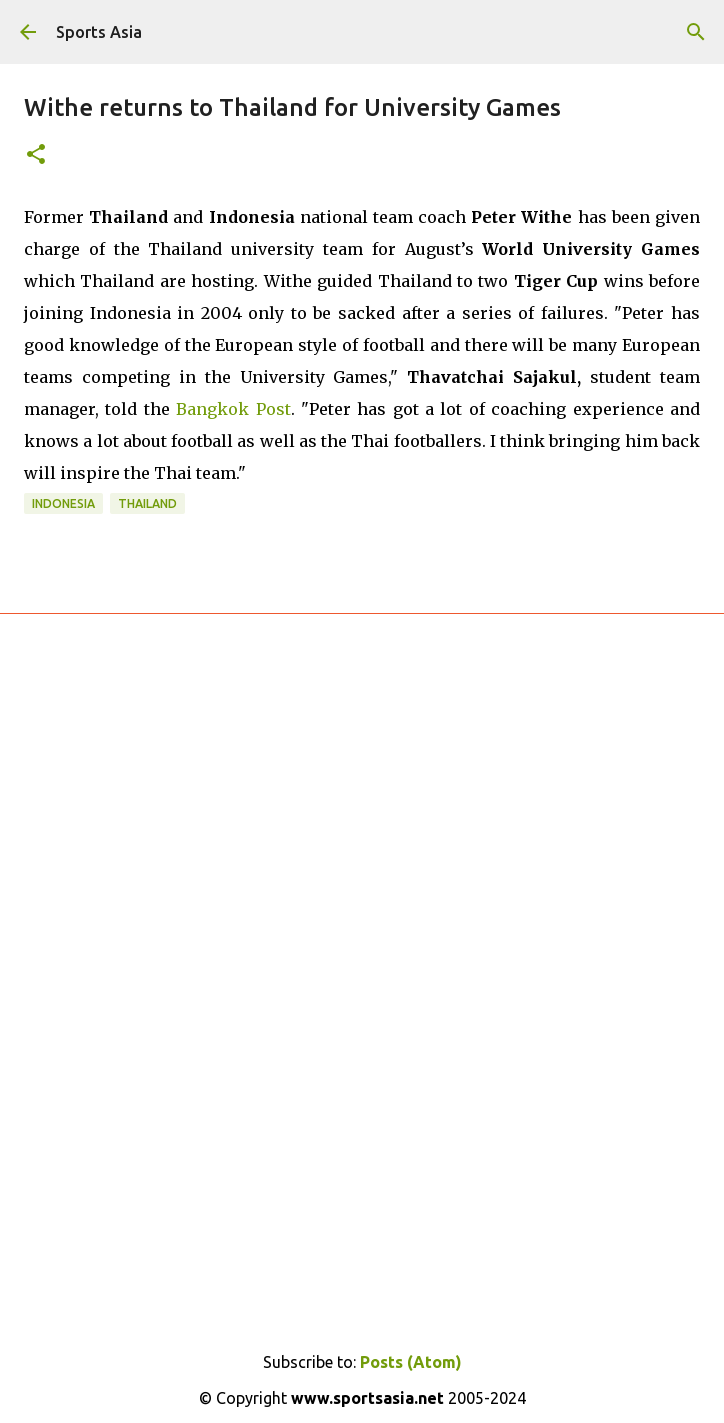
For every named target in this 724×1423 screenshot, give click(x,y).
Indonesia (63, 503)
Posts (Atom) (411, 1362)
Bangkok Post (233, 409)
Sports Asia (99, 32)
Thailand (147, 503)
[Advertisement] (362, 864)
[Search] (696, 32)
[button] (36, 155)
